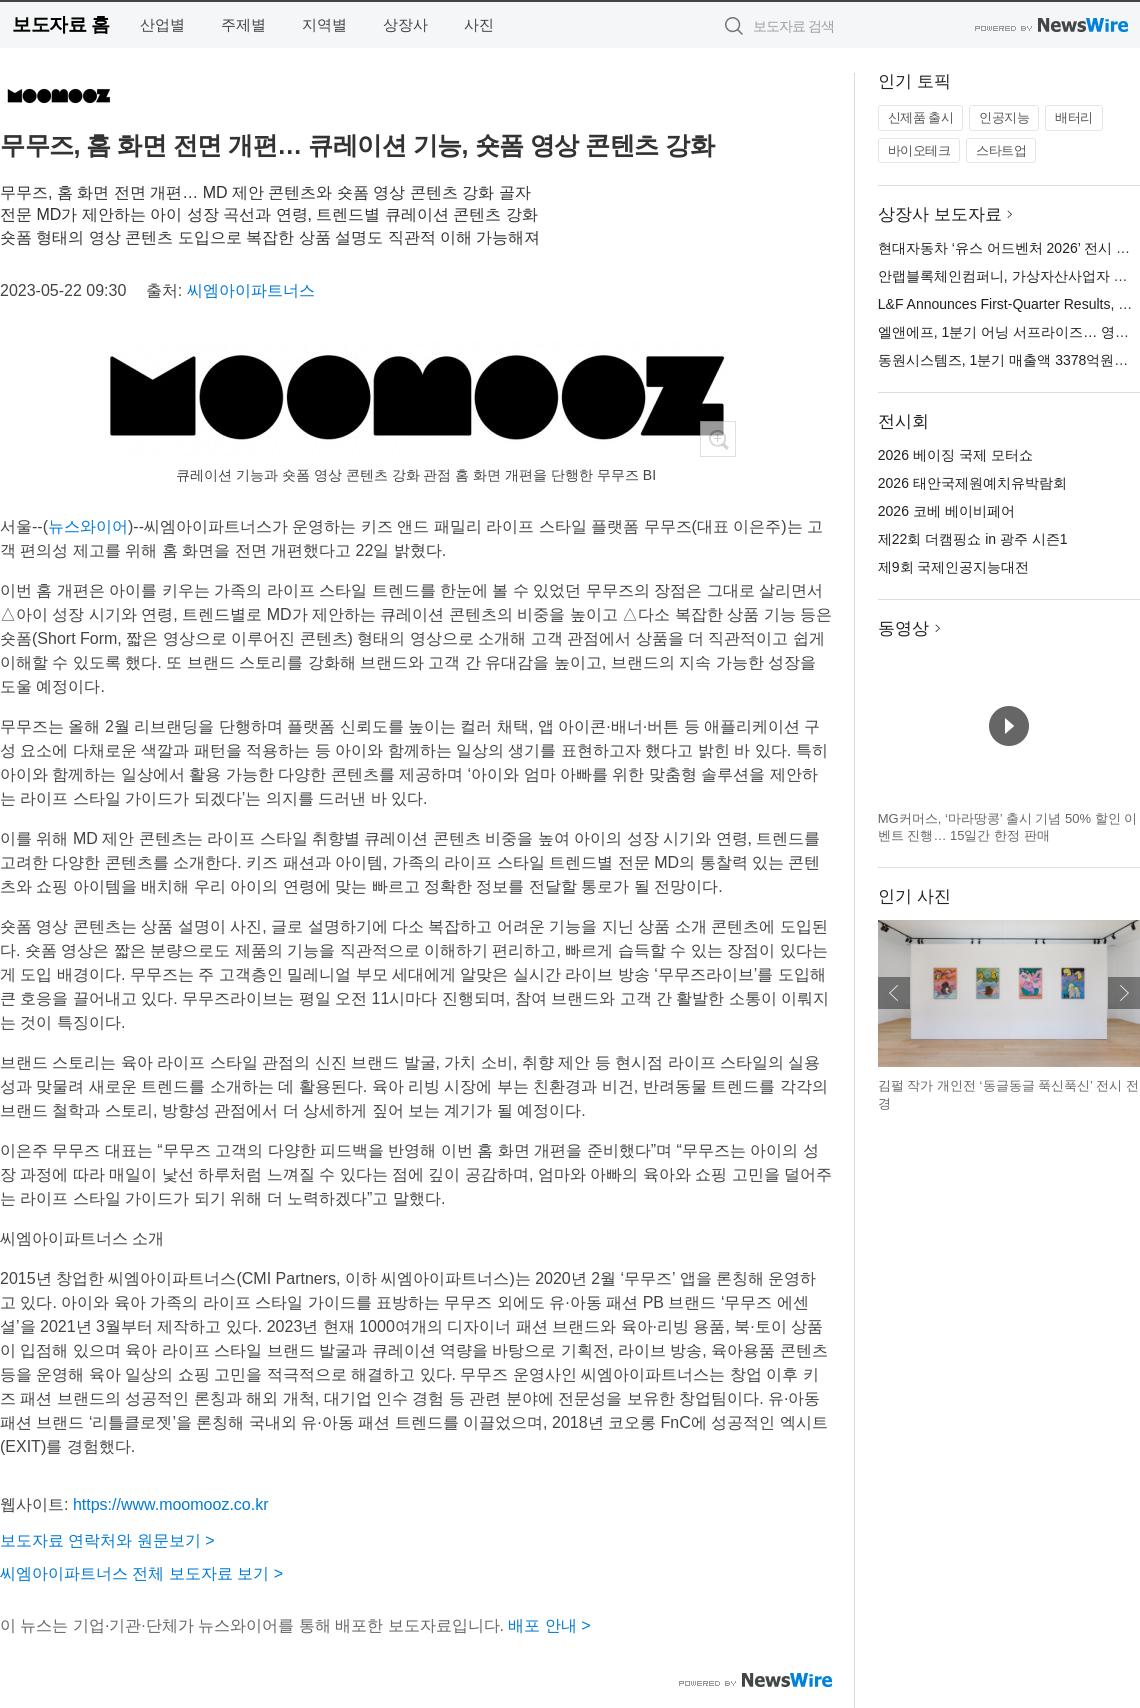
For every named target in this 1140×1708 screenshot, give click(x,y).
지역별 (324, 24)
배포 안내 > (549, 1625)
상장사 (405, 24)
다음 (1124, 993)
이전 (894, 993)
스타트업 (1001, 150)
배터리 (1074, 117)
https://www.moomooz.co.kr (171, 1504)
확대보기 (718, 439)
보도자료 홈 (60, 24)
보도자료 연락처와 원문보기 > (107, 1540)
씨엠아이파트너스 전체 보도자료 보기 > (141, 1573)
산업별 (162, 24)
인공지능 (1004, 117)
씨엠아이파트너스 (251, 290)
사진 (479, 24)
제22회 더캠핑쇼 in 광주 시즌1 (973, 539)
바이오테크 (919, 150)
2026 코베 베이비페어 (946, 511)
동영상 (903, 628)
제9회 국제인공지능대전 (954, 567)
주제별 (243, 24)
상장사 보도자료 (940, 214)
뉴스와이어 (88, 526)
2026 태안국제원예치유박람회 (972, 483)
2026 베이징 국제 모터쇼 (955, 455)
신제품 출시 (921, 117)
